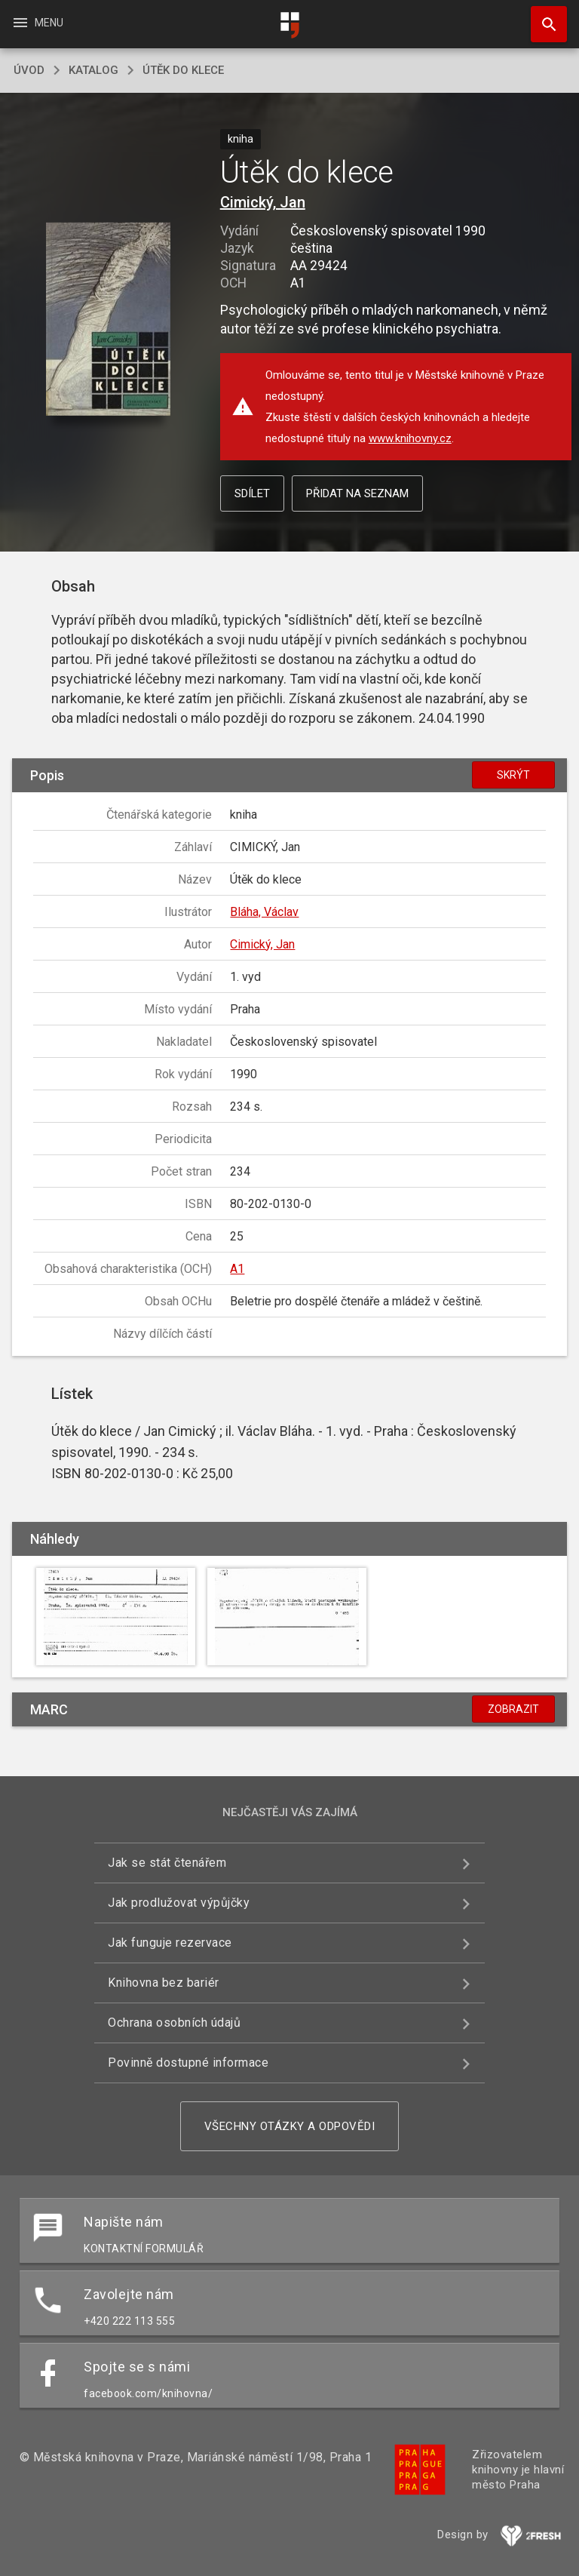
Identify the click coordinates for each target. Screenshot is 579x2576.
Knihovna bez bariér (163, 1982)
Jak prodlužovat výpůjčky (179, 1902)
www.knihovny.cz (410, 438)
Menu (37, 23)
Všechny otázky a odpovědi (289, 2126)
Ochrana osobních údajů (174, 2022)
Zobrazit (513, 1709)
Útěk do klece (183, 70)
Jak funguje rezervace (170, 1942)
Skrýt (513, 775)
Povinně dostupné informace (188, 2062)
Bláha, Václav (264, 912)
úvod (29, 70)
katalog (93, 70)
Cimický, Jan (262, 202)
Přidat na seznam (357, 493)
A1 (237, 1269)
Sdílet (252, 493)
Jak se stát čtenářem (167, 1862)
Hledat (542, 17)
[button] (108, 320)
